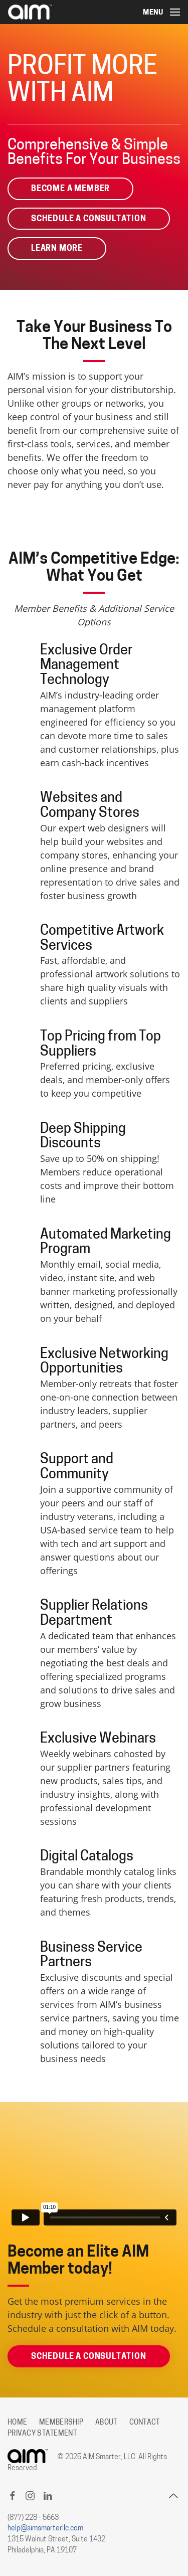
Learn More (57, 249)
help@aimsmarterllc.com (45, 2528)
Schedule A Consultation (88, 219)
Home (17, 2423)
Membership (61, 2423)
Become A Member (70, 189)
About (106, 2423)
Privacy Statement (42, 2434)
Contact (144, 2423)
